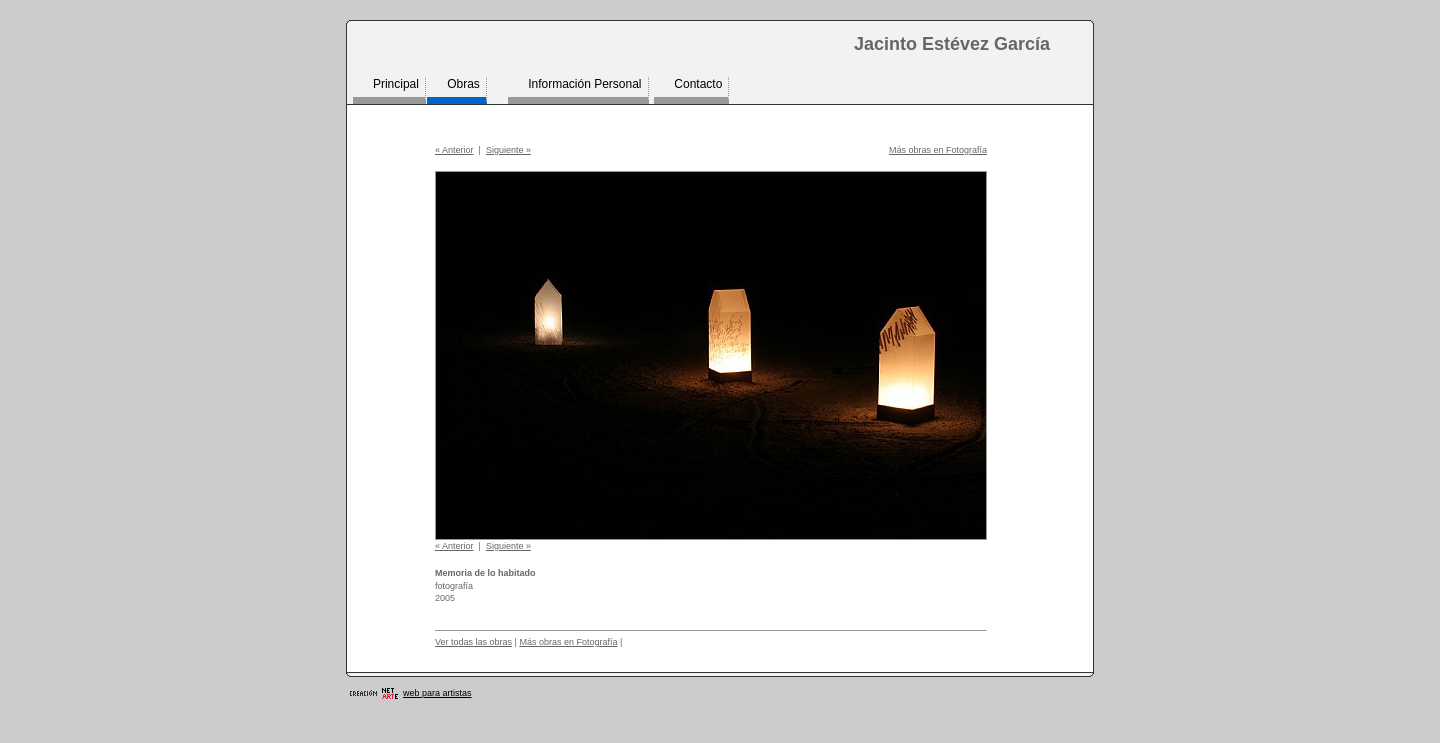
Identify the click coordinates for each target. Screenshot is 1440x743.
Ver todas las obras (473, 642)
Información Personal (584, 84)
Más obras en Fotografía (938, 150)
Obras (463, 84)
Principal (396, 84)
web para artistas (437, 693)
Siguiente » (508, 150)
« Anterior (454, 150)
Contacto (698, 84)
